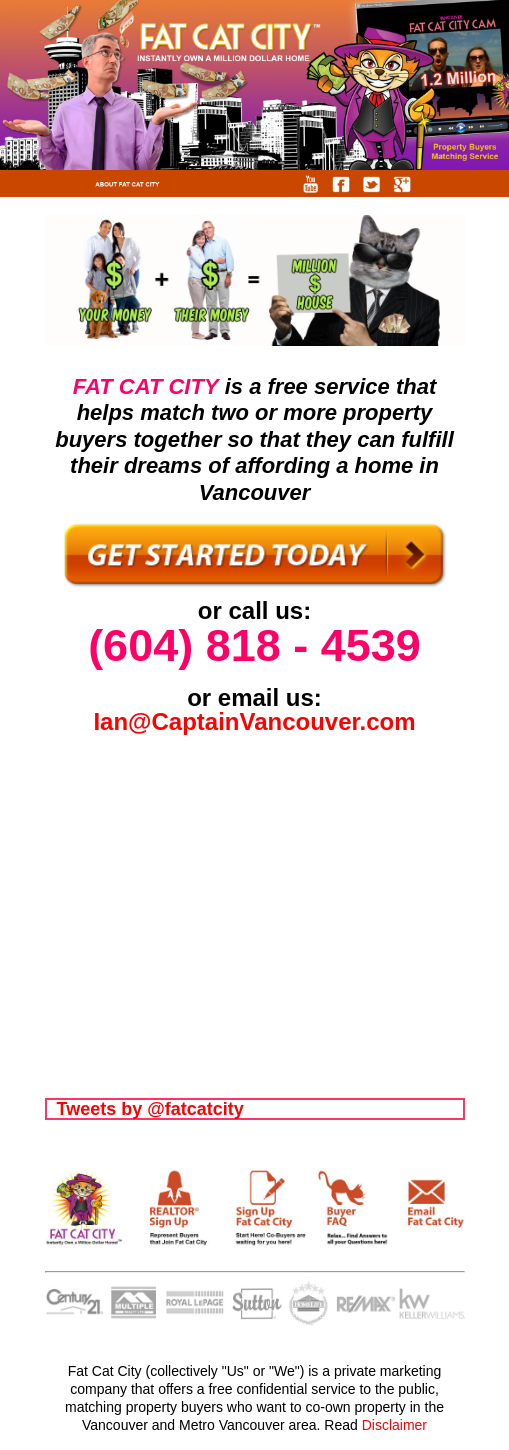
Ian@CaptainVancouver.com (254, 721)
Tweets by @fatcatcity (150, 1109)
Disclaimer (394, 1425)
